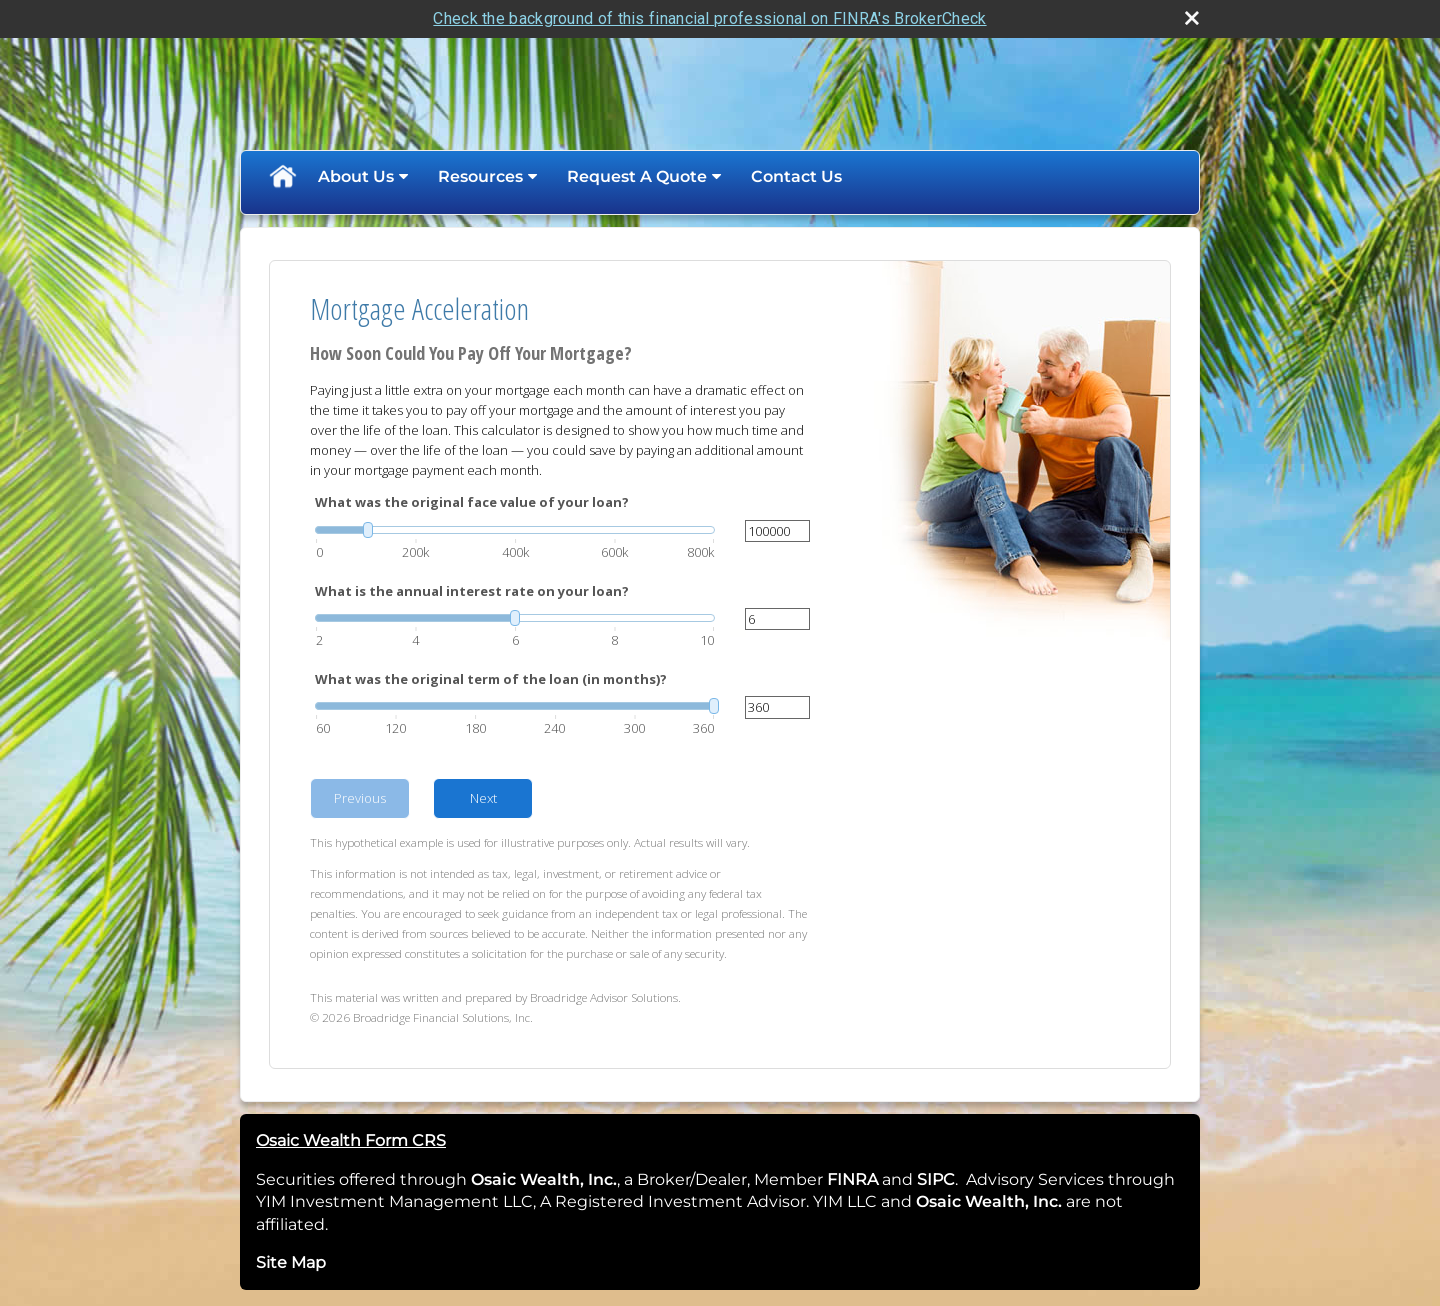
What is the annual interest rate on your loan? (472, 591)
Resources (480, 176)
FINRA (850, 1179)
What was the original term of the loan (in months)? (491, 679)
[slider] (515, 530)
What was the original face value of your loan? (472, 502)
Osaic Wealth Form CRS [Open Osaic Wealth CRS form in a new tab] (351, 1140)
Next (483, 798)
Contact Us (796, 176)
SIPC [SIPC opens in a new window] (936, 1179)
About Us (356, 176)
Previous (360, 798)
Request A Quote (637, 176)
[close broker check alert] (1192, 18)
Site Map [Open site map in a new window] (291, 1262)
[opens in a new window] (880, 1179)
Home (282, 177)
